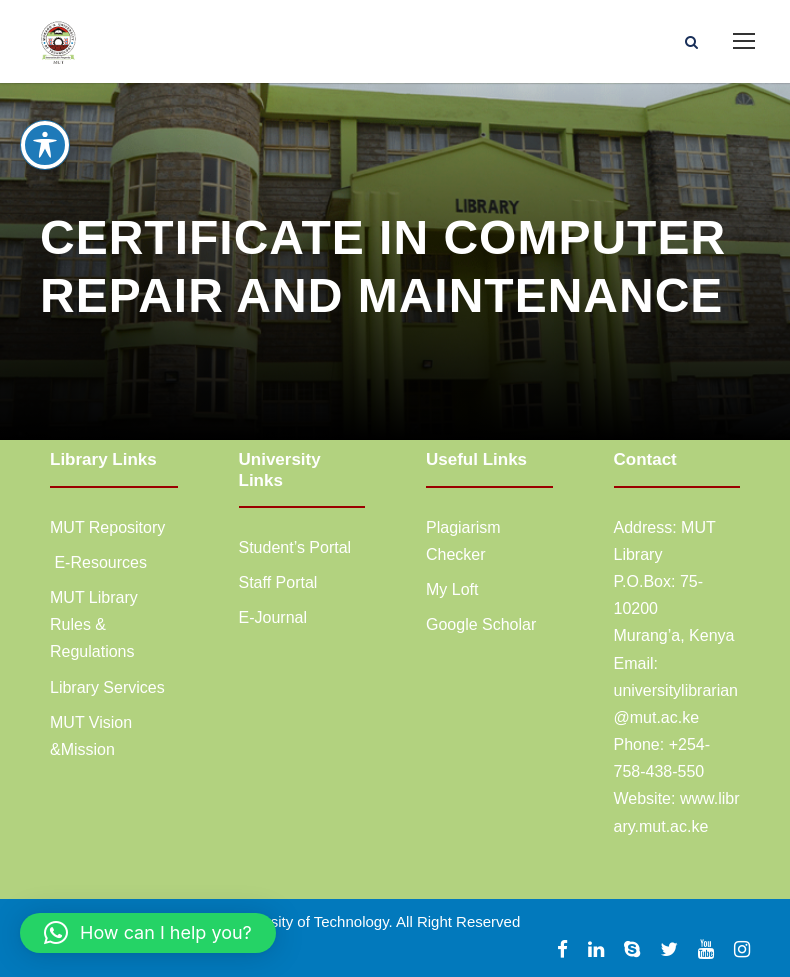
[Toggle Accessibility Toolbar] (45, 145)
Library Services (107, 687)
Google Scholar (481, 624)
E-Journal (273, 617)
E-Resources (98, 562)
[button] (148, 933)
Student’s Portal (295, 547)
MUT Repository (107, 527)
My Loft (452, 589)
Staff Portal (278, 582)
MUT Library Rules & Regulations (94, 624)
